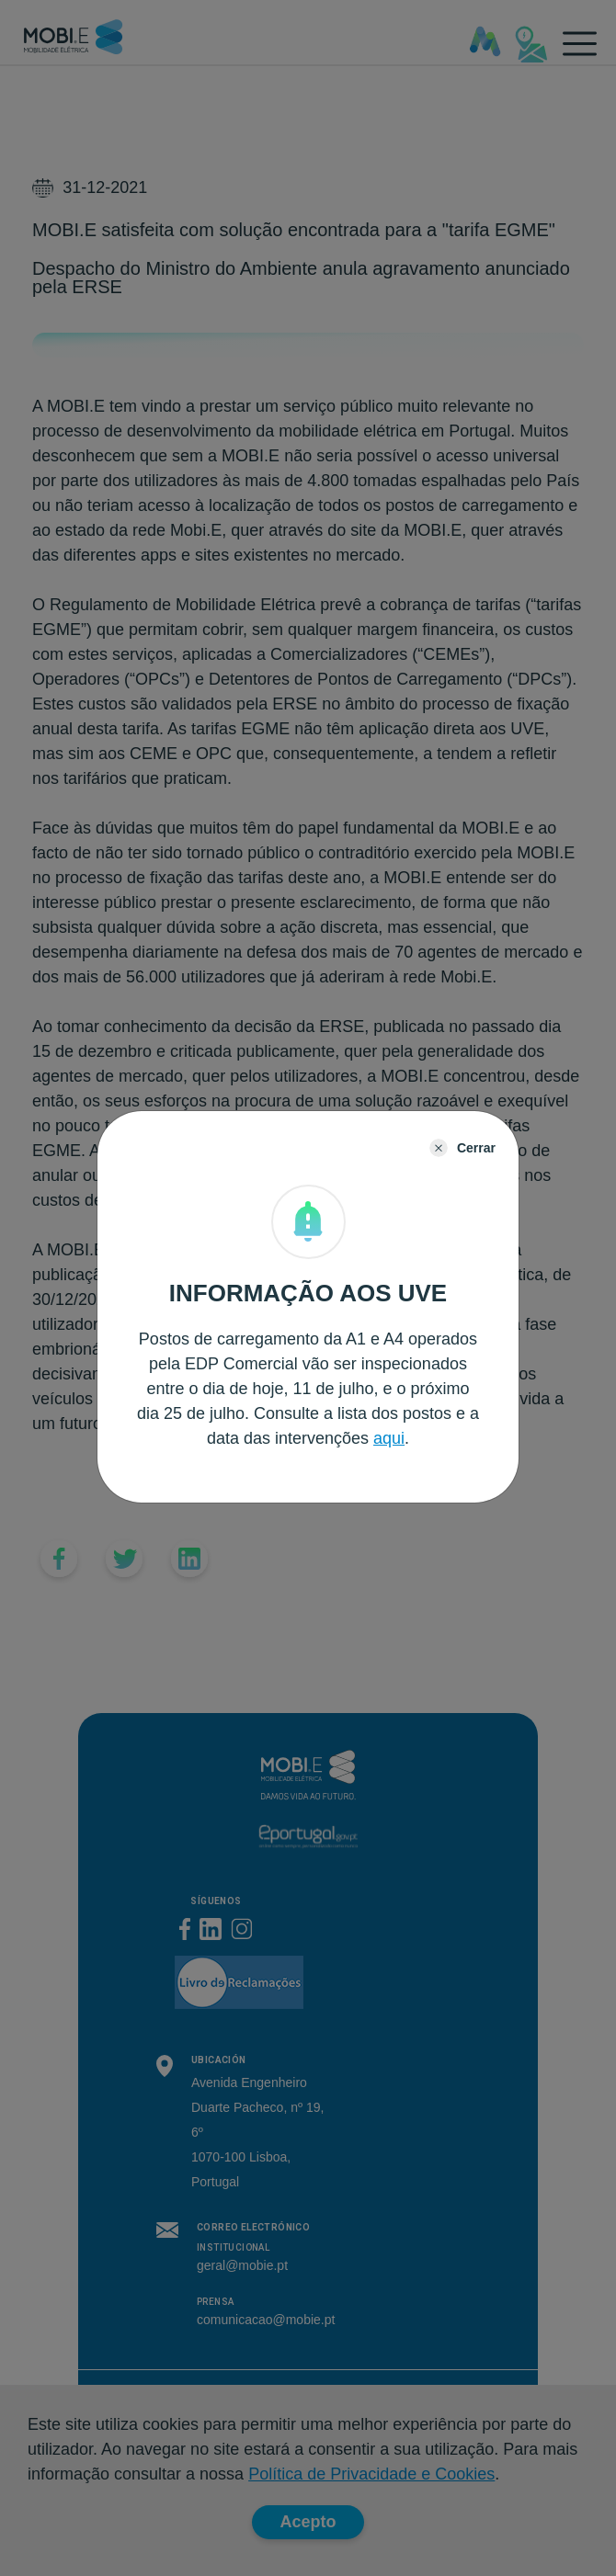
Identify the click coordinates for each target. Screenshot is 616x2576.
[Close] (462, 1148)
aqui (389, 1438)
